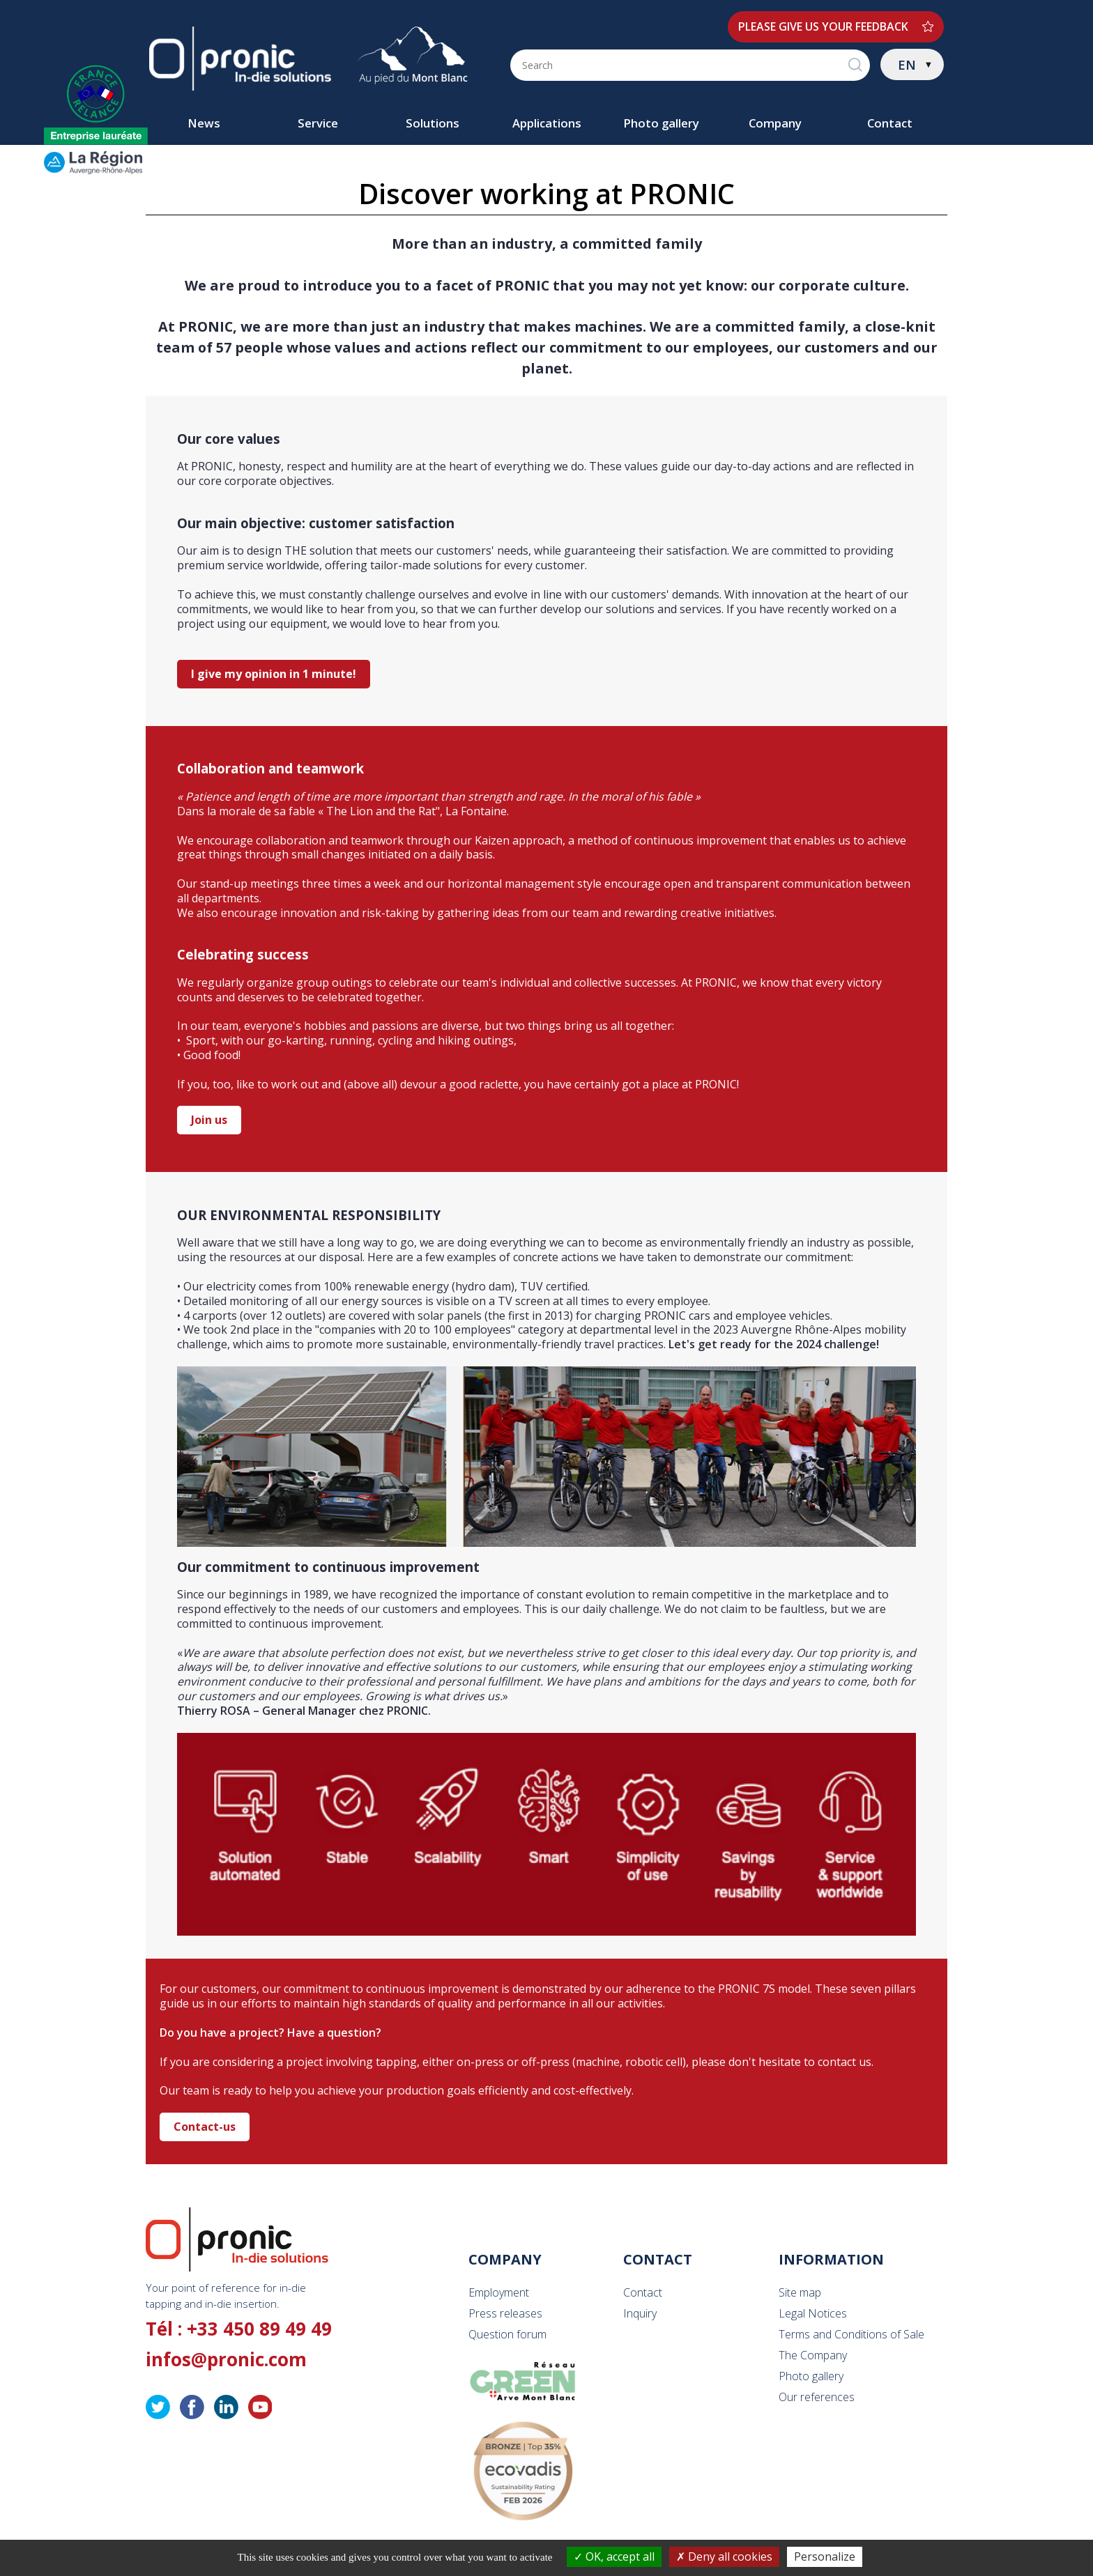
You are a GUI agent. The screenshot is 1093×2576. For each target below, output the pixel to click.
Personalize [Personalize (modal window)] (824, 2556)
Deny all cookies (724, 2556)
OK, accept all (614, 2556)
